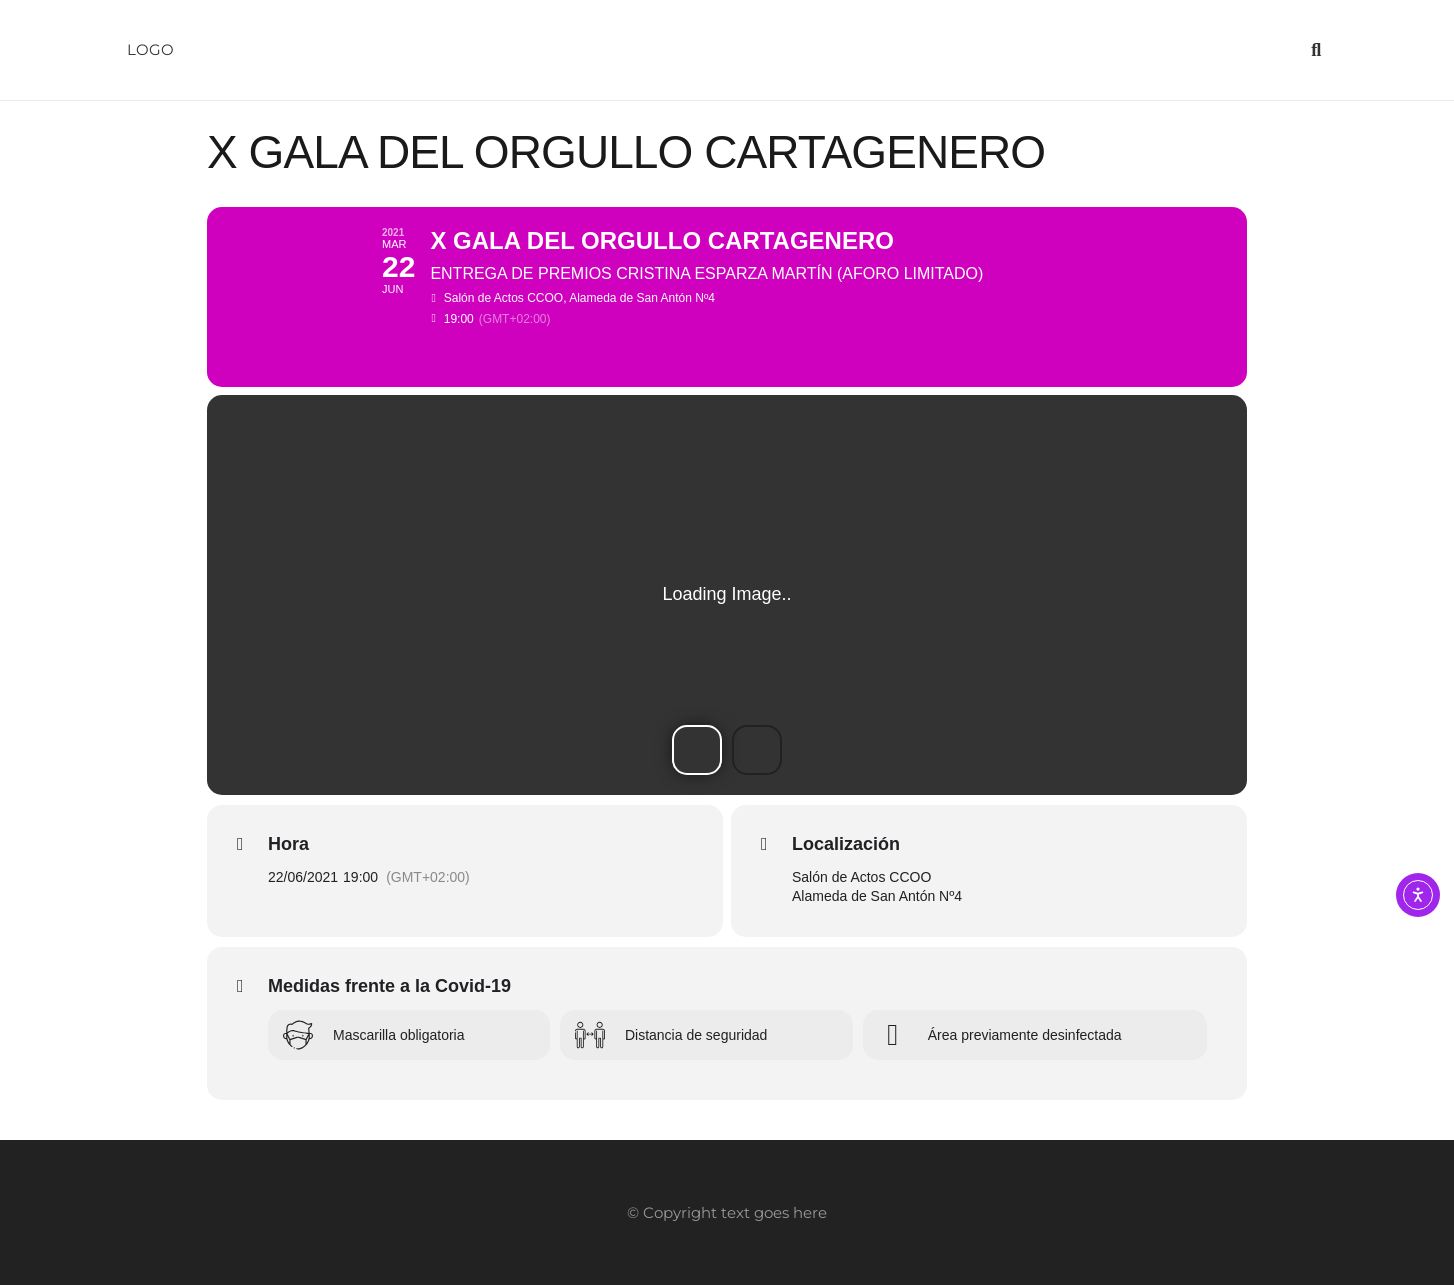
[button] (1316, 50)
